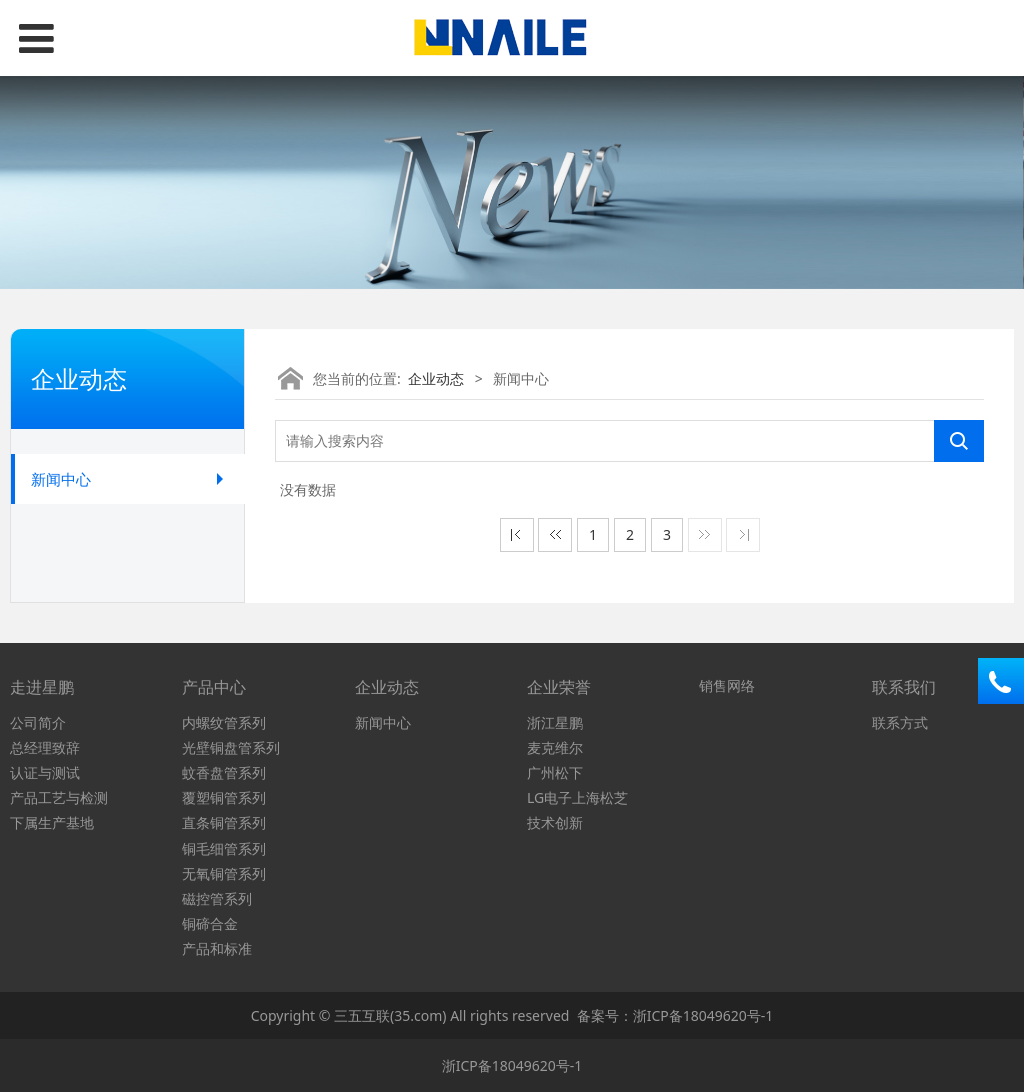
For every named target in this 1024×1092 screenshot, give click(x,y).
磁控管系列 (217, 898)
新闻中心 (61, 479)
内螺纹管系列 (224, 722)
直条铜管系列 (224, 822)
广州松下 (555, 772)
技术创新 (555, 822)
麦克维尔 (555, 747)
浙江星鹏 (555, 722)
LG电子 (549, 797)
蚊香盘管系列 (224, 772)
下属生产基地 (52, 822)
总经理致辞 (45, 747)
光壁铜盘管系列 (231, 747)
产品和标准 (217, 948)
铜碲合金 (210, 923)
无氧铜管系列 (224, 873)
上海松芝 (600, 797)
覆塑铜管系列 (224, 797)
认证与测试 (45, 772)
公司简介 (38, 722)
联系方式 (900, 722)
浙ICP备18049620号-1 (703, 1015)
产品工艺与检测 (59, 797)
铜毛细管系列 (224, 848)
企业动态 (436, 378)
